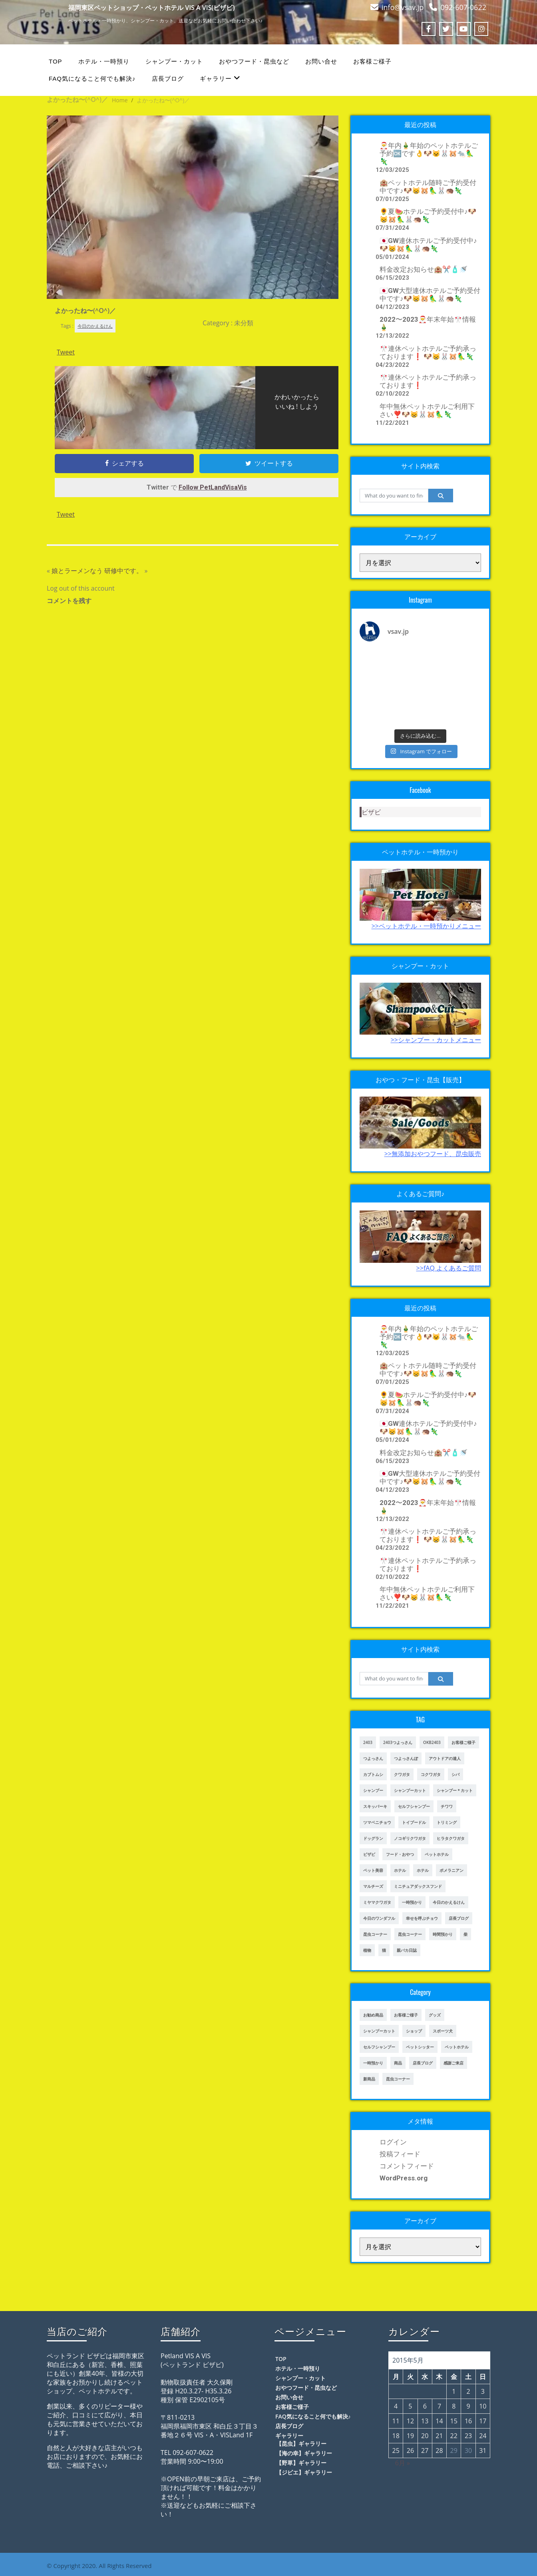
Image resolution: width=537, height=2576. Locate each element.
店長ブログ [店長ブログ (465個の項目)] (423, 2063)
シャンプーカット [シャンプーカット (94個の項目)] (379, 2031)
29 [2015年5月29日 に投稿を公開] (453, 2450)
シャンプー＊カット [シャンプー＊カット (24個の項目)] (455, 1790)
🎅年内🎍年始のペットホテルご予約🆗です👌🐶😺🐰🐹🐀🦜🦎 (429, 153)
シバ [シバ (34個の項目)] (455, 1774)
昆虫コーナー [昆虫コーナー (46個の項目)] (375, 1934)
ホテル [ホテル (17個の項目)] (400, 1870)
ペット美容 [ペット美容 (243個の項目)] (373, 1870)
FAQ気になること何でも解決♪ (92, 78)
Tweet (66, 352)
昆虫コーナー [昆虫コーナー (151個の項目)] (410, 1934)
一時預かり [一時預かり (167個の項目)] (373, 2063)
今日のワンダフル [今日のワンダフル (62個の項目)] (379, 1918)
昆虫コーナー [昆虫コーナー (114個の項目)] (398, 2079)
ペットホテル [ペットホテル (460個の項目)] (437, 1854)
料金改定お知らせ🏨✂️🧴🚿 (423, 269)
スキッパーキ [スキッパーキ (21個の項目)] (375, 1806)
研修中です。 (123, 570)
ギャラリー (220, 78)
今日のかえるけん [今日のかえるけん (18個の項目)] (449, 1902)
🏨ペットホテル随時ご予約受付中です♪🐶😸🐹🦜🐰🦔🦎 (428, 187)
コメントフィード (407, 2166)
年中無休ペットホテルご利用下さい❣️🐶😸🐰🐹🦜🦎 (427, 410)
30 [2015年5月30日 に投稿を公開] (468, 2450)
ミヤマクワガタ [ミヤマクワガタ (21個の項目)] (377, 1902)
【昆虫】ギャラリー (301, 2443)
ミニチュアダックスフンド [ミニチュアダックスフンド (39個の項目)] (418, 1886)
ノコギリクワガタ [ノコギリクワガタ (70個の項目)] (410, 1838)
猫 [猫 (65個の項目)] (384, 1950)
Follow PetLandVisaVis (213, 487)
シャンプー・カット (174, 61)
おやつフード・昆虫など (254, 61)
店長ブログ (168, 78)
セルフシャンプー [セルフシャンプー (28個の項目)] (414, 1806)
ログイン (393, 2142)
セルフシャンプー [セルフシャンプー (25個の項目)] (379, 2047)
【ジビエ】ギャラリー (304, 2472)
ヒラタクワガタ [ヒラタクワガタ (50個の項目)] (451, 1838)
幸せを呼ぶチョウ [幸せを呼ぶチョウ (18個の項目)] (422, 1918)
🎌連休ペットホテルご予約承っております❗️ (428, 381)
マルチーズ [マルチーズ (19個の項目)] (373, 1886)
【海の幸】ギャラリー (304, 2453)
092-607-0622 (463, 7)
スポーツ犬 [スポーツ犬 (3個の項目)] (443, 2031)
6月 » (402, 2463)
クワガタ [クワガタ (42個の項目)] (402, 1774)
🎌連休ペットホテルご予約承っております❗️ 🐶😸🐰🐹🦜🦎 (428, 352)
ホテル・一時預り (103, 61)
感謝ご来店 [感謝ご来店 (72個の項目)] (453, 2063)
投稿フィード (400, 2154)
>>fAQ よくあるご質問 (448, 1268)
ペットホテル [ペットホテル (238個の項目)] (457, 2047)
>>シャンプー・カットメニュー (436, 1039)
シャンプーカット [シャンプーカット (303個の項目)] (410, 1790)
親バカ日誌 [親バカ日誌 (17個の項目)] (407, 1950)
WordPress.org (404, 2178)
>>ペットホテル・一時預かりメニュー (426, 926)
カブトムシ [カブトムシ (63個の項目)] (373, 1774)
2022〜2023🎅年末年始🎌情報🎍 (428, 323)
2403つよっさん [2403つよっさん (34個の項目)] (397, 1742)
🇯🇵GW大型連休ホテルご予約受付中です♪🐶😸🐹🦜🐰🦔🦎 (430, 295)
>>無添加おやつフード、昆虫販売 (432, 1153)
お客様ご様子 (372, 61)
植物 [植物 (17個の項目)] (367, 1950)
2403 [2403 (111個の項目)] (367, 1742)
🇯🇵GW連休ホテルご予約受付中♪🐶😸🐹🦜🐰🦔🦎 (428, 245)
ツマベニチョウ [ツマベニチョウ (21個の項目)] (377, 1822)
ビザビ (371, 812)
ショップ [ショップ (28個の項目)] (414, 2031)
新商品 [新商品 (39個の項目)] (369, 2079)
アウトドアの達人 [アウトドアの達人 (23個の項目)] (445, 1758)
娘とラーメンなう (77, 570)
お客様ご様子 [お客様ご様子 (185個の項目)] (463, 1742)
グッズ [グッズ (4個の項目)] (435, 2015)
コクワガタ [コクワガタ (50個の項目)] (431, 1774)
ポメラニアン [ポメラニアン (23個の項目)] (451, 1870)
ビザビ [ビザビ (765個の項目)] (369, 1854)
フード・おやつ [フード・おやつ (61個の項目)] (400, 1854)
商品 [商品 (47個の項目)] (398, 2063)
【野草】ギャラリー (301, 2463)
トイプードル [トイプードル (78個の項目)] (414, 1822)
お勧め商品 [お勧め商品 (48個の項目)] (373, 2015)
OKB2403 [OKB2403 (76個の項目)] (432, 1742)
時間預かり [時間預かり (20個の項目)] (443, 1934)
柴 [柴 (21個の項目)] (465, 1934)
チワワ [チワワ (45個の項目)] (447, 1806)
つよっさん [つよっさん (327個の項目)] (373, 1758)
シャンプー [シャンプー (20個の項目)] (373, 1790)
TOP (55, 61)
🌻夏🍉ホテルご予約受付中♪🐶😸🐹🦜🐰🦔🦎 (428, 215)
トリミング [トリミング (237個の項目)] (447, 1822)
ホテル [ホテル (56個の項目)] (423, 1870)
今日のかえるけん (95, 326)
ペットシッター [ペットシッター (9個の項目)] (420, 2047)
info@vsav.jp (403, 7)
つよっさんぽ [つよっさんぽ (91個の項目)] (406, 1758)
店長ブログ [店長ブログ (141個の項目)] (459, 1918)
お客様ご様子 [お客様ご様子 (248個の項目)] (406, 2015)
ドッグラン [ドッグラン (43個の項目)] (373, 1838)
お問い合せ (321, 61)
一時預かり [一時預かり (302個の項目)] (412, 1902)
